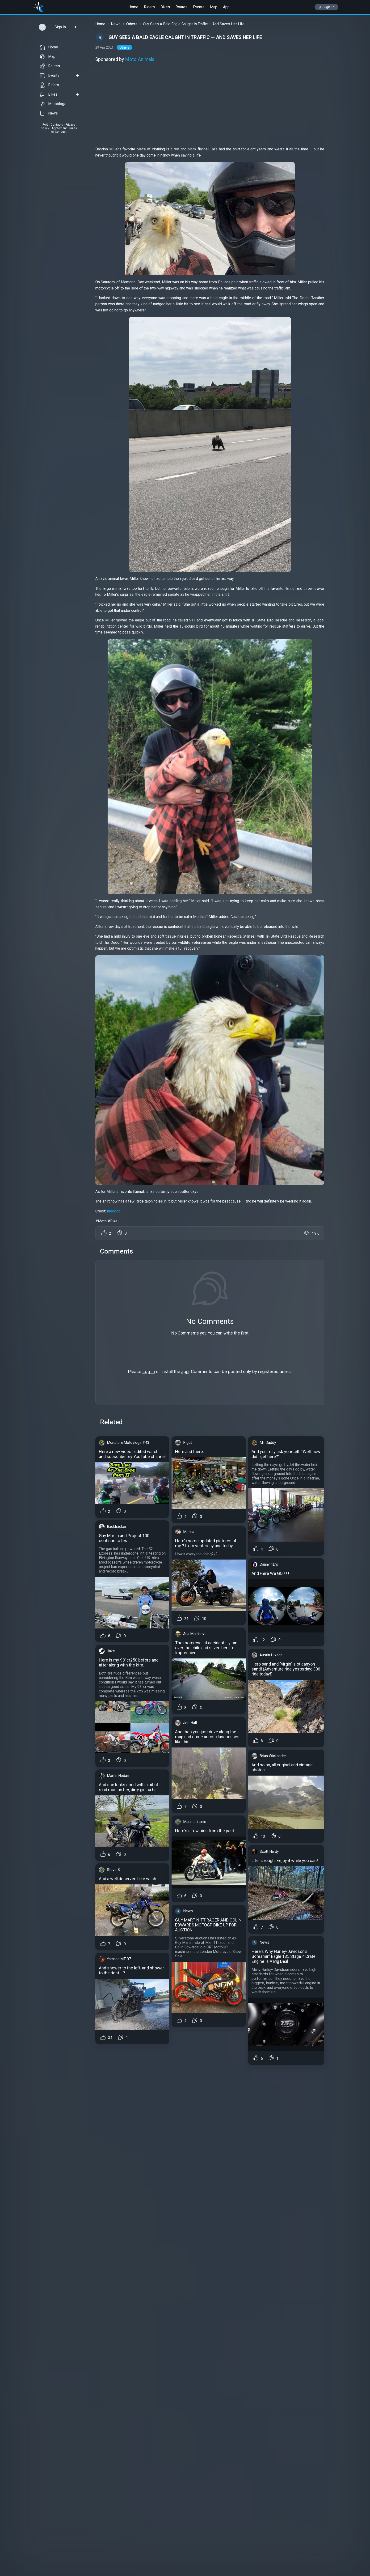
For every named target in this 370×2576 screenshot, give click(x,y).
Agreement (59, 128)
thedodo (114, 1211)
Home (133, 7)
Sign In (326, 7)
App (226, 7)
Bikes (165, 7)
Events (198, 7)
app (185, 1371)
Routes (181, 7)
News (49, 113)
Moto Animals (139, 59)
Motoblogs (53, 103)
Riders (149, 7)
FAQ (45, 124)
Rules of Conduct (64, 129)
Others (131, 24)
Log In (148, 1371)
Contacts (57, 124)
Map (213, 7)
